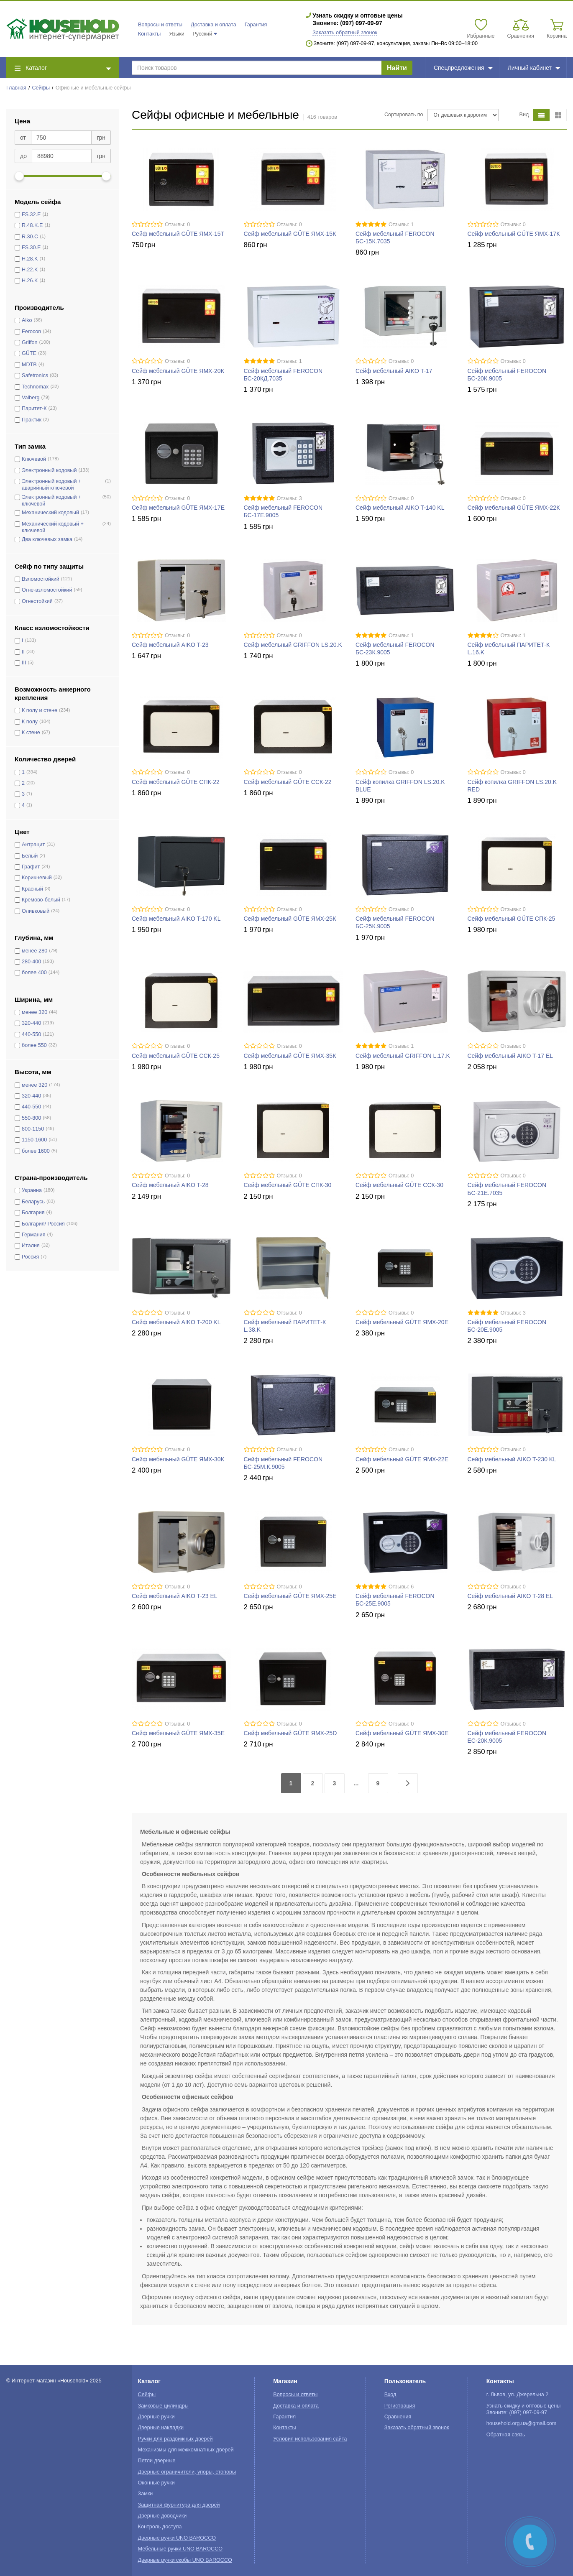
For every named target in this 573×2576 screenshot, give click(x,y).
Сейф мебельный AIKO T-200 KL (176, 1322)
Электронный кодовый (49, 470)
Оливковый (35, 911)
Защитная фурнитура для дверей (179, 2505)
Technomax (35, 387)
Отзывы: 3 (289, 498)
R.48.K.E (32, 225)
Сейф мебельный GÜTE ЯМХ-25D (290, 1733)
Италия (31, 1245)
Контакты (149, 34)
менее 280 (34, 951)
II (23, 652)
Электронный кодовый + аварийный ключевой (51, 484)
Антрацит (33, 845)
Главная (16, 88)
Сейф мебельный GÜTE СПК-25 (511, 918)
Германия (33, 1235)
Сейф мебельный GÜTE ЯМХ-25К (290, 918)
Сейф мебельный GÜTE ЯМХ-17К (514, 233)
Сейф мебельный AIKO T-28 (170, 1185)
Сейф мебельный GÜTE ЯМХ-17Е (178, 507)
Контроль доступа (160, 2527)
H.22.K (30, 270)
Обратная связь (505, 2435)
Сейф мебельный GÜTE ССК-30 (399, 1185)
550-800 (31, 1118)
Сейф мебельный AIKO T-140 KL (400, 507)
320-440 (31, 1023)
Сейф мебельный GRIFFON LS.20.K (293, 644)
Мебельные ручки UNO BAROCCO (180, 2549)
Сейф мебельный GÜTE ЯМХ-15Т (178, 233)
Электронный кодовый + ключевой (51, 500)
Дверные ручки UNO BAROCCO (177, 2538)
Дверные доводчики (162, 2516)
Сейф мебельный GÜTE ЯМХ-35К (290, 1055)
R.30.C (30, 237)
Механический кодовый (50, 513)
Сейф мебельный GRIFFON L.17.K (403, 1055)
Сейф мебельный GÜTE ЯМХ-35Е (178, 1733)
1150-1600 (34, 1140)
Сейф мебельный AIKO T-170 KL (176, 918)
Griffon (30, 342)
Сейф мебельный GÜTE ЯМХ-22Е (402, 1459)
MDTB (29, 365)
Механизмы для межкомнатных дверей (186, 2450)
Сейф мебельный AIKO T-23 (170, 644)
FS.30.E (31, 247)
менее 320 (34, 1012)
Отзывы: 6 (401, 1587)
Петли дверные (157, 2461)
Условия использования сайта (310, 2439)
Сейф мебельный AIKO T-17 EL (510, 1055)
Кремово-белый (41, 900)
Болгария (33, 1212)
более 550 (34, 1045)
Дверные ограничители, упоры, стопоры (187, 2472)
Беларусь (33, 1202)
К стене (31, 732)
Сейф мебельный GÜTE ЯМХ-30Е (402, 1733)
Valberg (30, 398)
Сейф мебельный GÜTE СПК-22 (176, 782)
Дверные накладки (161, 2427)
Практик (31, 420)
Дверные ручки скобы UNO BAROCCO (185, 2560)
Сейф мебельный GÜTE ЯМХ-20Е (402, 1322)
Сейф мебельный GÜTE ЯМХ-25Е (290, 1596)
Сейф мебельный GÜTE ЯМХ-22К (514, 507)
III (24, 663)
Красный (32, 889)
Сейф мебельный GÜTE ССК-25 (176, 1055)
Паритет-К (34, 408)
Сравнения (398, 2417)
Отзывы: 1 (401, 224)
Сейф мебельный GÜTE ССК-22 (288, 782)
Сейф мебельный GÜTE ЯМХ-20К (178, 371)
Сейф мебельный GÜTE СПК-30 (288, 1185)
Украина (32, 1190)
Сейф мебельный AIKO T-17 (394, 371)
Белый (30, 856)
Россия (30, 1257)
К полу (30, 722)
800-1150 (33, 1129)
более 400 (34, 972)
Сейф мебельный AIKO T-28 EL (510, 1596)
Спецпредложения (463, 67)
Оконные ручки (156, 2483)
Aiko (27, 320)
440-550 (31, 1034)
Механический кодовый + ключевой (53, 527)
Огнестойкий (37, 601)
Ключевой (34, 459)
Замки (145, 2494)
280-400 (31, 962)
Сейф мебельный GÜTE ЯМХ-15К (290, 233)
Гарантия (256, 25)
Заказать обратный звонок (344, 33)
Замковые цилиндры (163, 2406)
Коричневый (37, 878)
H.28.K (30, 259)
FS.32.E (31, 214)
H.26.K (30, 280)
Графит (31, 867)
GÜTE (29, 353)
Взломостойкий (40, 579)
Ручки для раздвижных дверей (175, 2439)
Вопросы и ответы (160, 25)
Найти (397, 67)
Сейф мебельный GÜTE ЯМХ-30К (178, 1459)
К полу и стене (39, 710)
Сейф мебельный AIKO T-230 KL (512, 1459)
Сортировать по (403, 114)
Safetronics (35, 375)
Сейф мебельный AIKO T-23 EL (174, 1596)
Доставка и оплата (213, 25)
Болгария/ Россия (43, 1224)
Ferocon (31, 331)
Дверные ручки (156, 2417)
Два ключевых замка (47, 539)
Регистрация (399, 2406)
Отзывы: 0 (177, 224)
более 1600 (36, 1151)
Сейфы (41, 88)
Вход (390, 2394)
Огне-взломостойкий (47, 590)
